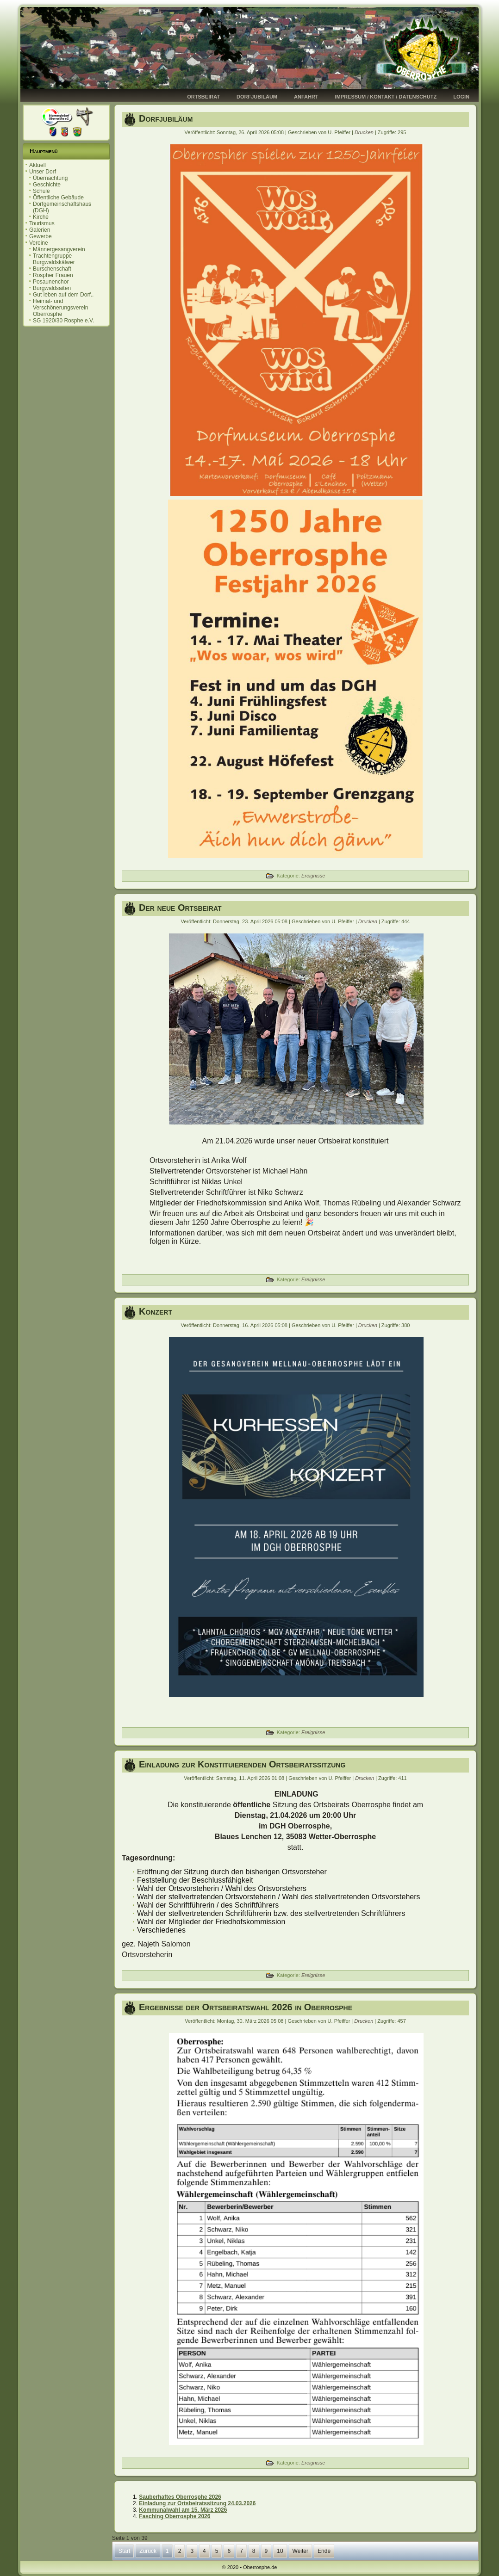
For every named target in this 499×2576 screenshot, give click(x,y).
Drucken (365, 132)
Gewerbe (40, 236)
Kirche (41, 217)
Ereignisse (313, 875)
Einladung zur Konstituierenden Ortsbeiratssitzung (242, 1764)
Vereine (38, 243)
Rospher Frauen (53, 275)
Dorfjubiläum (257, 96)
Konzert (155, 1311)
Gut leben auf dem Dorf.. (63, 294)
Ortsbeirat (203, 96)
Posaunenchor (51, 281)
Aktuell (37, 165)
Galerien (39, 230)
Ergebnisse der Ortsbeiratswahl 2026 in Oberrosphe (245, 2007)
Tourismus (42, 223)
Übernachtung (50, 178)
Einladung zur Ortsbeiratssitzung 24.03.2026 (197, 2503)
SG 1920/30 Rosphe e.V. (63, 320)
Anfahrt (306, 96)
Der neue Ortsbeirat (180, 907)
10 (280, 2551)
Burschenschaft (52, 269)
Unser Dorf (42, 171)
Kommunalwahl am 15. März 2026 (183, 2510)
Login (461, 96)
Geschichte (47, 184)
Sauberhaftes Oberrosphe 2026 (180, 2497)
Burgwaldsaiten (52, 288)
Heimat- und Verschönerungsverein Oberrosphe (60, 307)
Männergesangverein (59, 249)
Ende (324, 2551)
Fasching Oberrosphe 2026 (174, 2516)
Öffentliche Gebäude (58, 197)
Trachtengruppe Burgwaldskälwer (54, 259)
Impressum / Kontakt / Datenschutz (386, 96)
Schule (41, 191)
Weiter (300, 2551)
